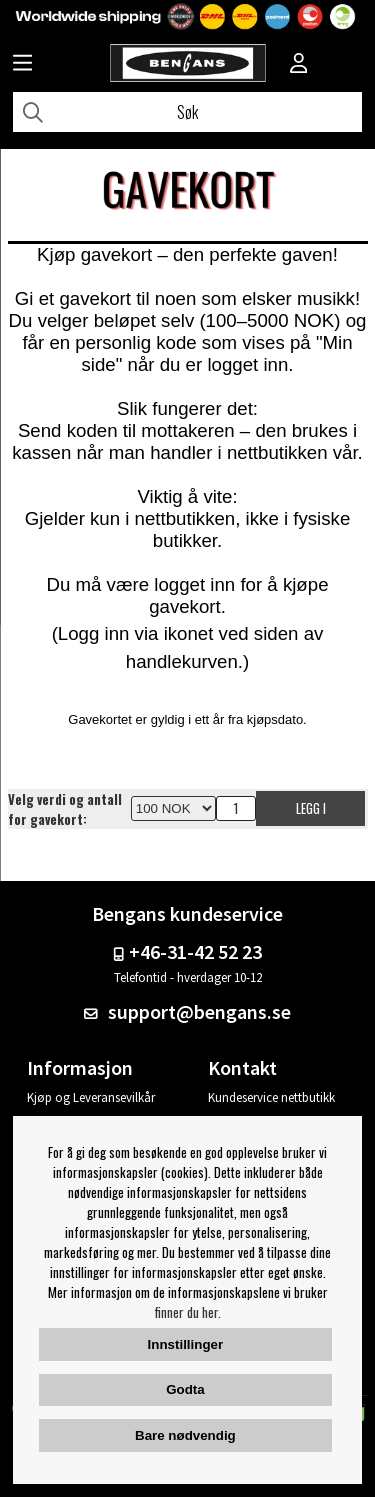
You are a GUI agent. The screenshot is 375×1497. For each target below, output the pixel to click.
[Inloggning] (299, 65)
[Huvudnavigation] (22, 65)
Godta (185, 1389)
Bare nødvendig (185, 1435)
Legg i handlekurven (311, 812)
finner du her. (188, 1312)
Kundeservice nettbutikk (271, 1097)
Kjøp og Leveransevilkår (91, 1097)
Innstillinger (186, 1344)
